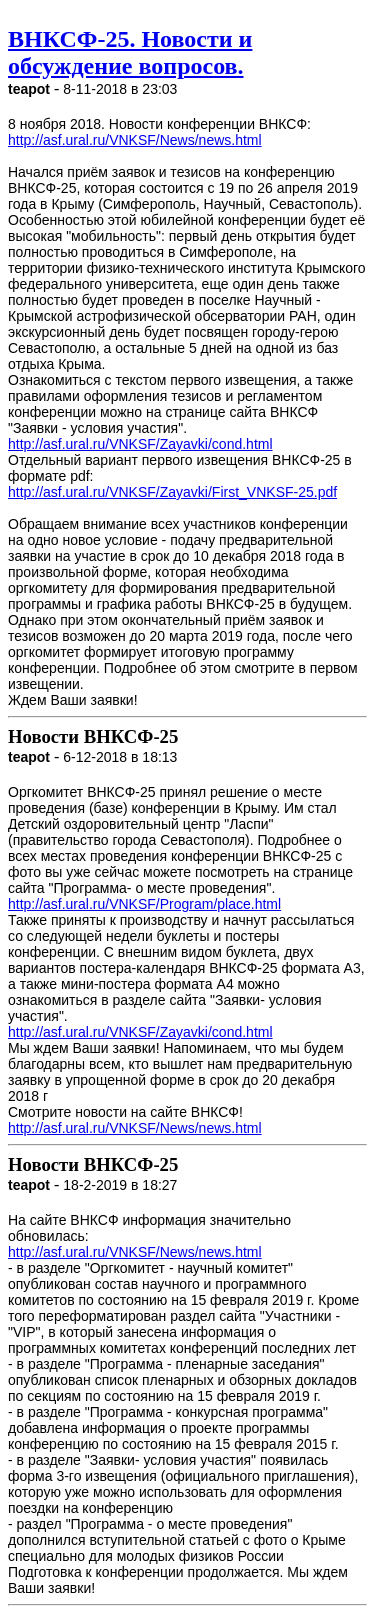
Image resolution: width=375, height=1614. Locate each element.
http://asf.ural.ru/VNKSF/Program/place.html (144, 904)
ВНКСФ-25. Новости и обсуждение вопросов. (130, 52)
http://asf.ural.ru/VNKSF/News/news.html (135, 140)
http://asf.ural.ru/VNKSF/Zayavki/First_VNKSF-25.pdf (172, 492)
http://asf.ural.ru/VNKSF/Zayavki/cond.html (140, 444)
